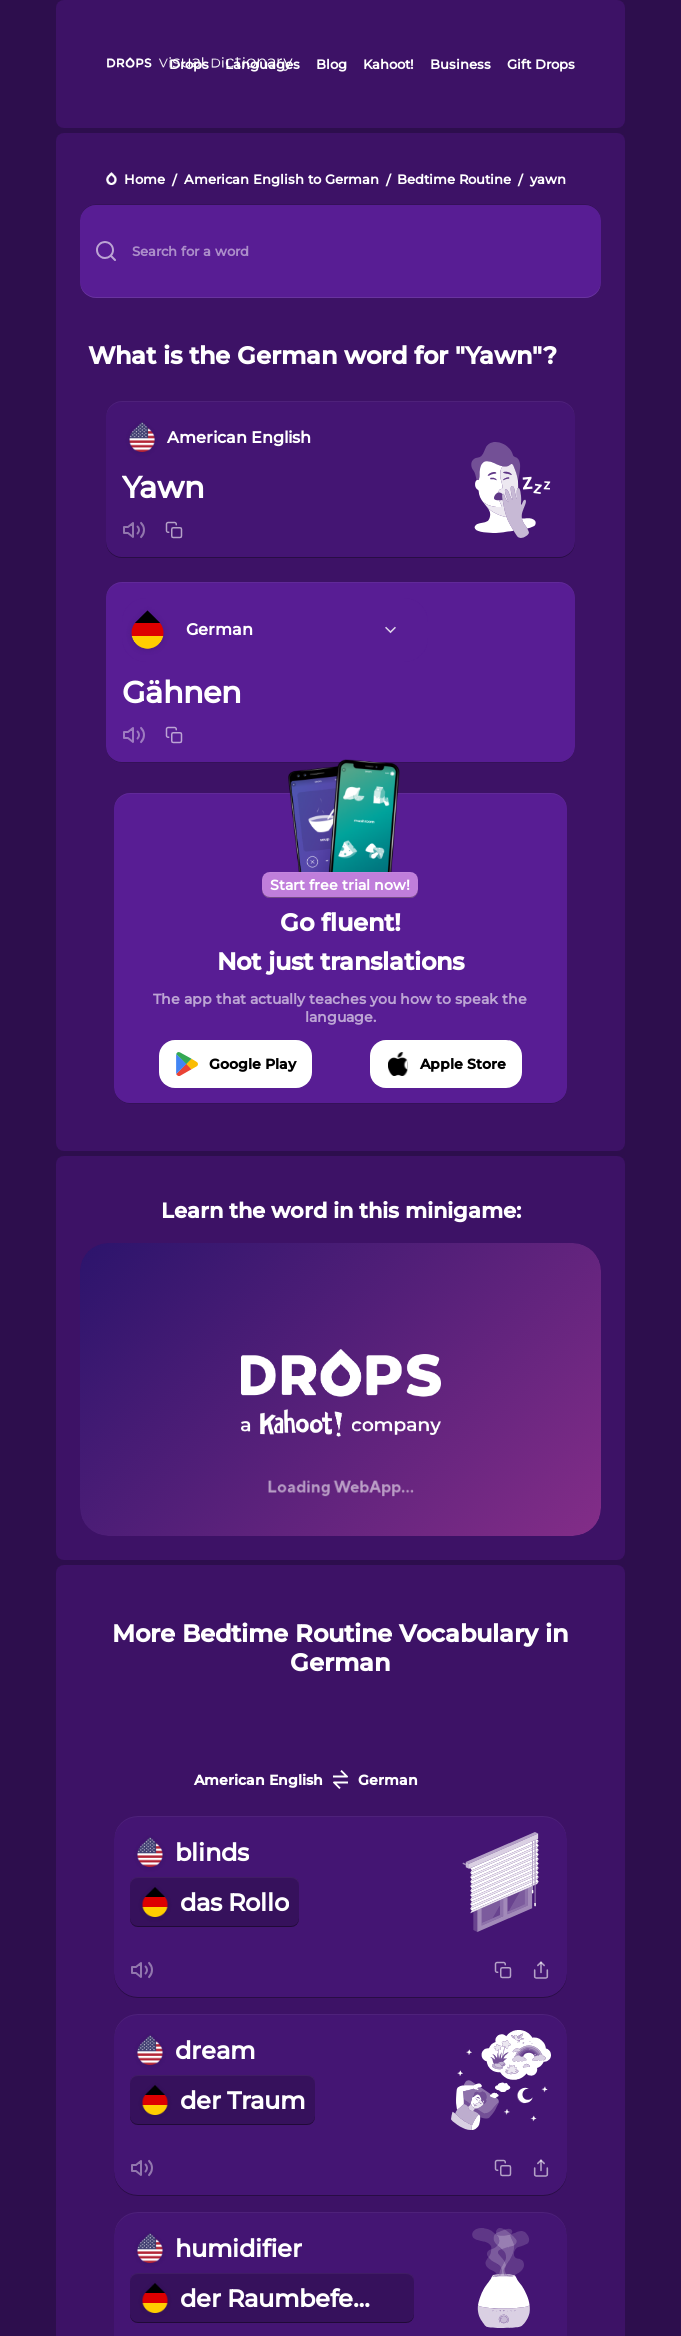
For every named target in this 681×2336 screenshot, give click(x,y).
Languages (262, 64)
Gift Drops (541, 64)
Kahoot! (388, 64)
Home (144, 180)
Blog (331, 64)
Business (460, 64)
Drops (189, 64)
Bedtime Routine (454, 180)
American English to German (281, 180)
